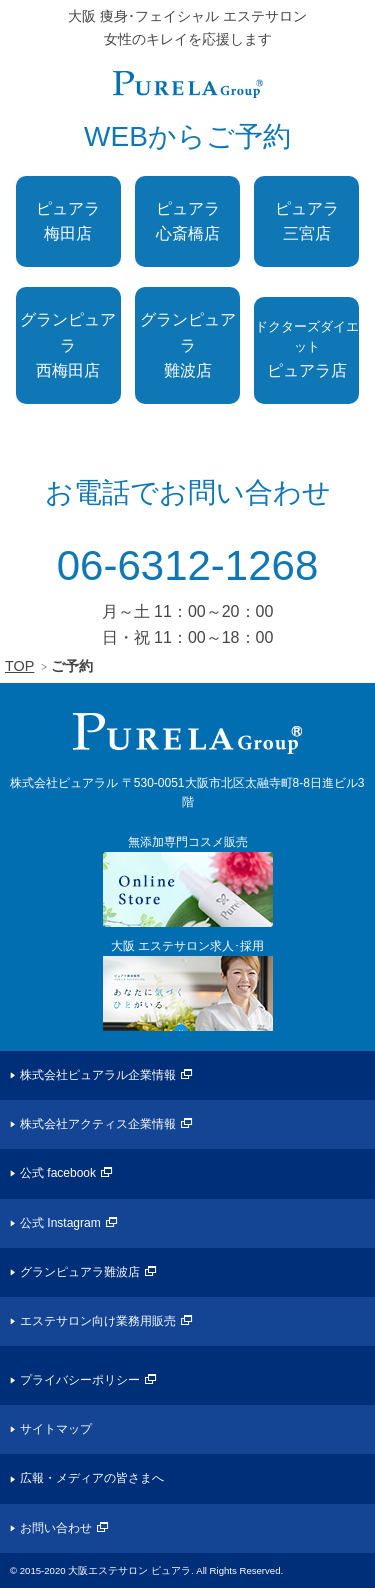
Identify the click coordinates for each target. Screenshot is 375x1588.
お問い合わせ (56, 1528)
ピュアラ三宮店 (307, 221)
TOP (19, 666)
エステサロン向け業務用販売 (98, 1321)
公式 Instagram (60, 1223)
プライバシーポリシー (80, 1380)
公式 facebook (58, 1173)
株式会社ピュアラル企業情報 (98, 1075)
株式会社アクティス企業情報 (98, 1124)
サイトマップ (56, 1429)
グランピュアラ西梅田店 (68, 345)
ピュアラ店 (307, 349)
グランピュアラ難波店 (188, 345)
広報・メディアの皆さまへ (92, 1478)
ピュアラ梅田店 (68, 221)
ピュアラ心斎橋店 (188, 221)
